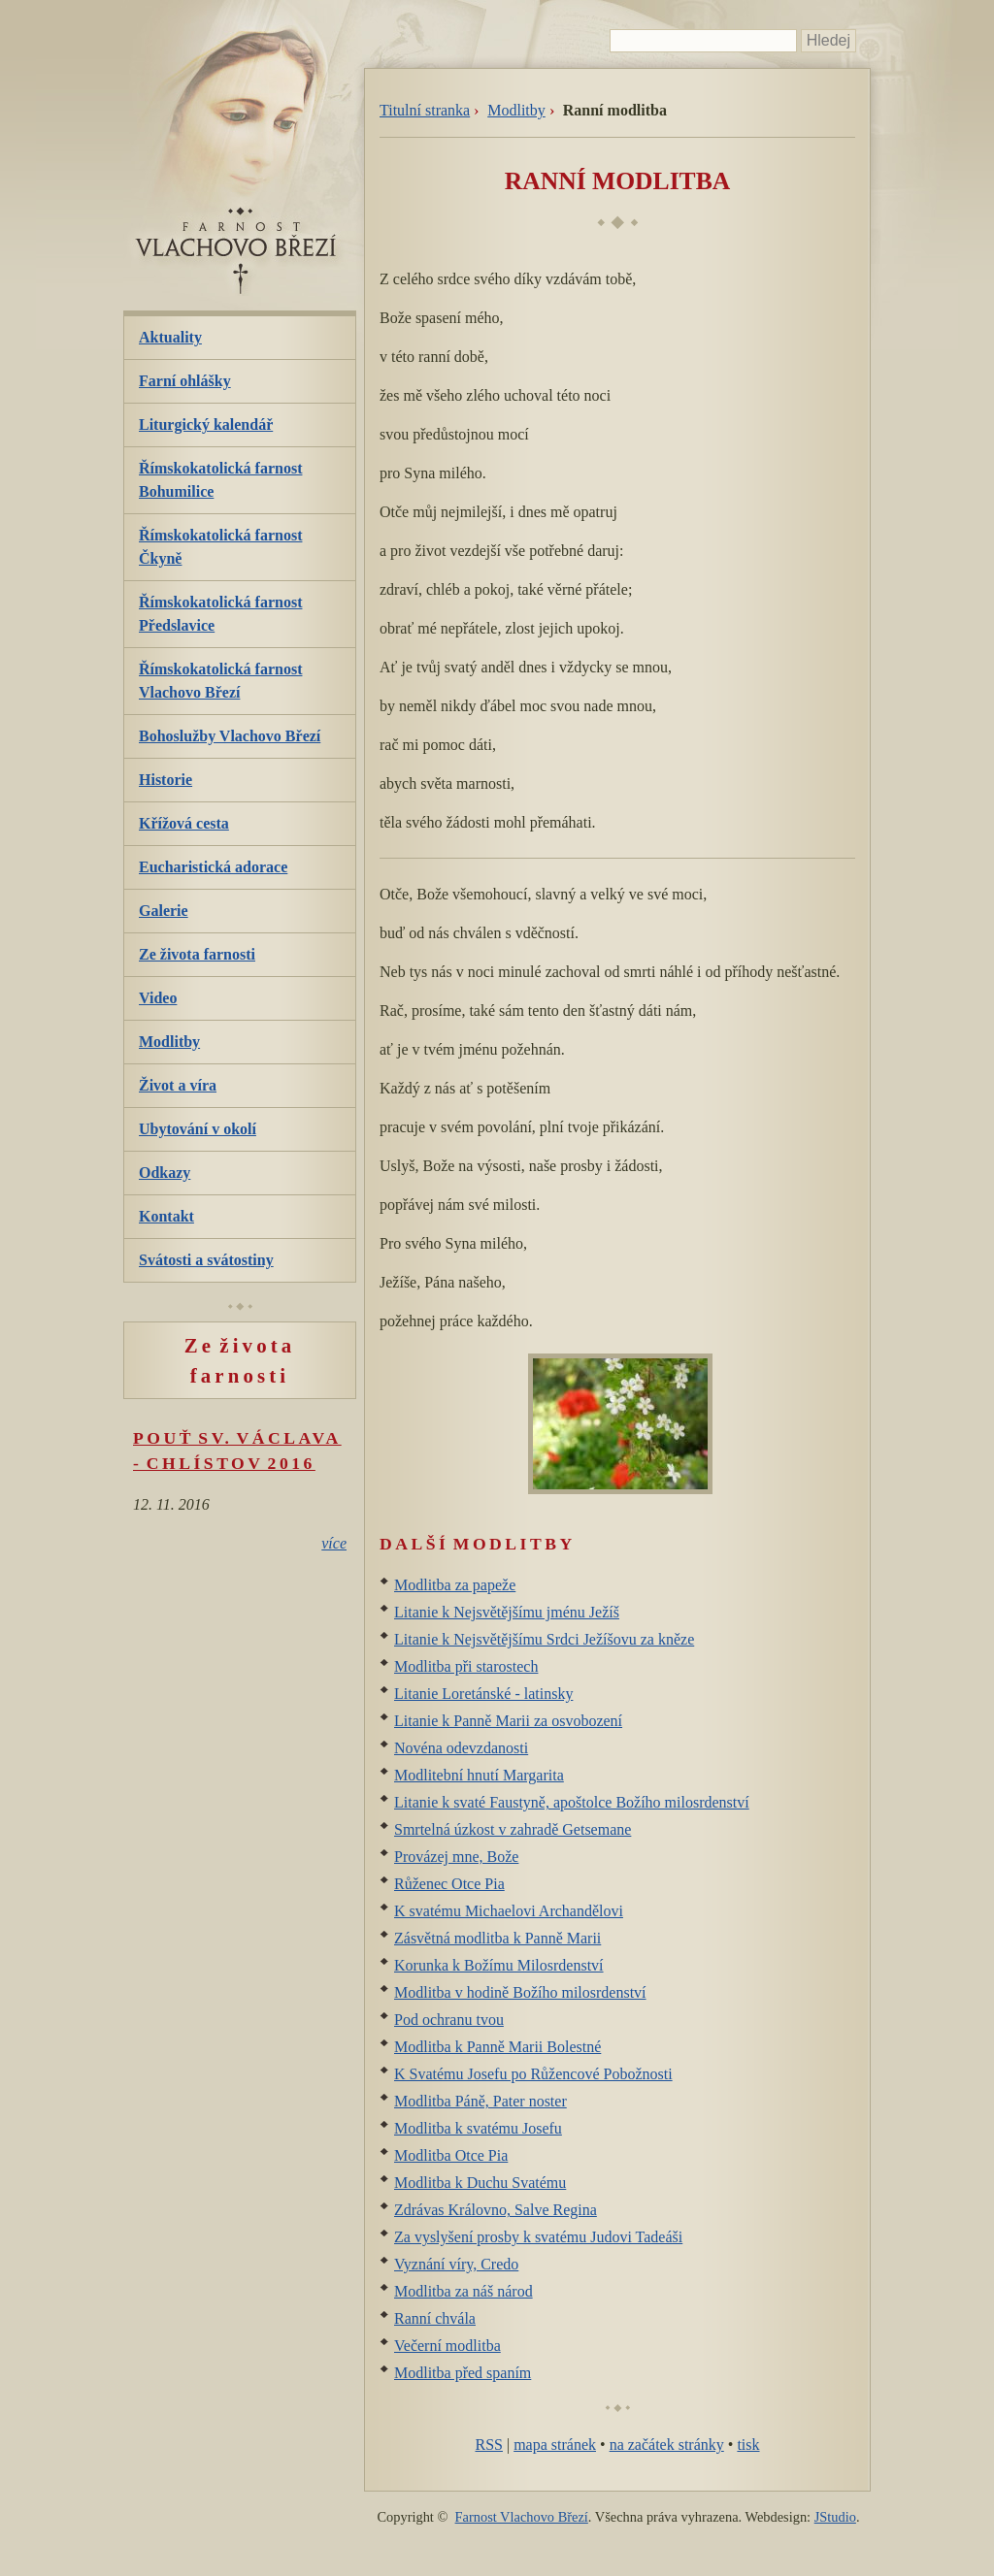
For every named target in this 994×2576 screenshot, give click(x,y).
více (334, 1543)
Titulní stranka (425, 110)
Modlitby (516, 110)
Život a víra (177, 1085)
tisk (748, 2444)
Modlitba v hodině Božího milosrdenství (520, 1992)
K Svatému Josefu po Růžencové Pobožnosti (533, 2074)
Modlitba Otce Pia (451, 2155)
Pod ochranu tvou (449, 2019)
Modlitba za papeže (454, 1585)
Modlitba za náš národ (463, 2291)
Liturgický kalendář (206, 424)
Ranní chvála (435, 2318)
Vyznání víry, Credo (456, 2264)
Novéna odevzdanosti (461, 1748)
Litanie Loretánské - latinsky (483, 1693)
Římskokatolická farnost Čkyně (220, 547)
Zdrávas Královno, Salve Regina (495, 2209)
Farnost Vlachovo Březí (521, 2517)
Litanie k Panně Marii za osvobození (508, 1720)
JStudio (835, 2517)
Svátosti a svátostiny (206, 1260)
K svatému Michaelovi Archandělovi (508, 1911)
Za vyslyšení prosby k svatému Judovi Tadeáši (538, 2237)
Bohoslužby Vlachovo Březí (229, 736)
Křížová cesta (184, 823)
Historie (165, 779)
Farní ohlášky (185, 381)
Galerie (163, 910)
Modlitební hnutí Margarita (479, 1775)
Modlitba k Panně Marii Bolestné (497, 2046)
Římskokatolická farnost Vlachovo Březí (220, 681)
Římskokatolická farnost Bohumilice (220, 480)
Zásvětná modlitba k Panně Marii (497, 1938)
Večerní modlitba (447, 2345)
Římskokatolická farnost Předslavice (220, 614)
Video (158, 998)
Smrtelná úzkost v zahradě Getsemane (512, 1829)
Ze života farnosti (197, 954)
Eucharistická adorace (213, 867)
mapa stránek (555, 2444)
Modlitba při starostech (466, 1666)
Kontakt (166, 1216)
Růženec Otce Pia (449, 1883)
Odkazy (164, 1172)
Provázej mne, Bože (456, 1856)
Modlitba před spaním (462, 2372)
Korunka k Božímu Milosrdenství (499, 1965)
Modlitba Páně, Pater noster (480, 2101)
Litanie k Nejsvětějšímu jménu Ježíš (506, 1612)
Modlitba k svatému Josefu (478, 2128)
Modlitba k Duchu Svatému (480, 2182)
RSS (488, 2444)
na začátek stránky (667, 2444)
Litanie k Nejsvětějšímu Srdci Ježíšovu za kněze (544, 1639)
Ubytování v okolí (197, 1129)
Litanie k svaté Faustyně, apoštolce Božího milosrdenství (571, 1802)
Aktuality (170, 337)
